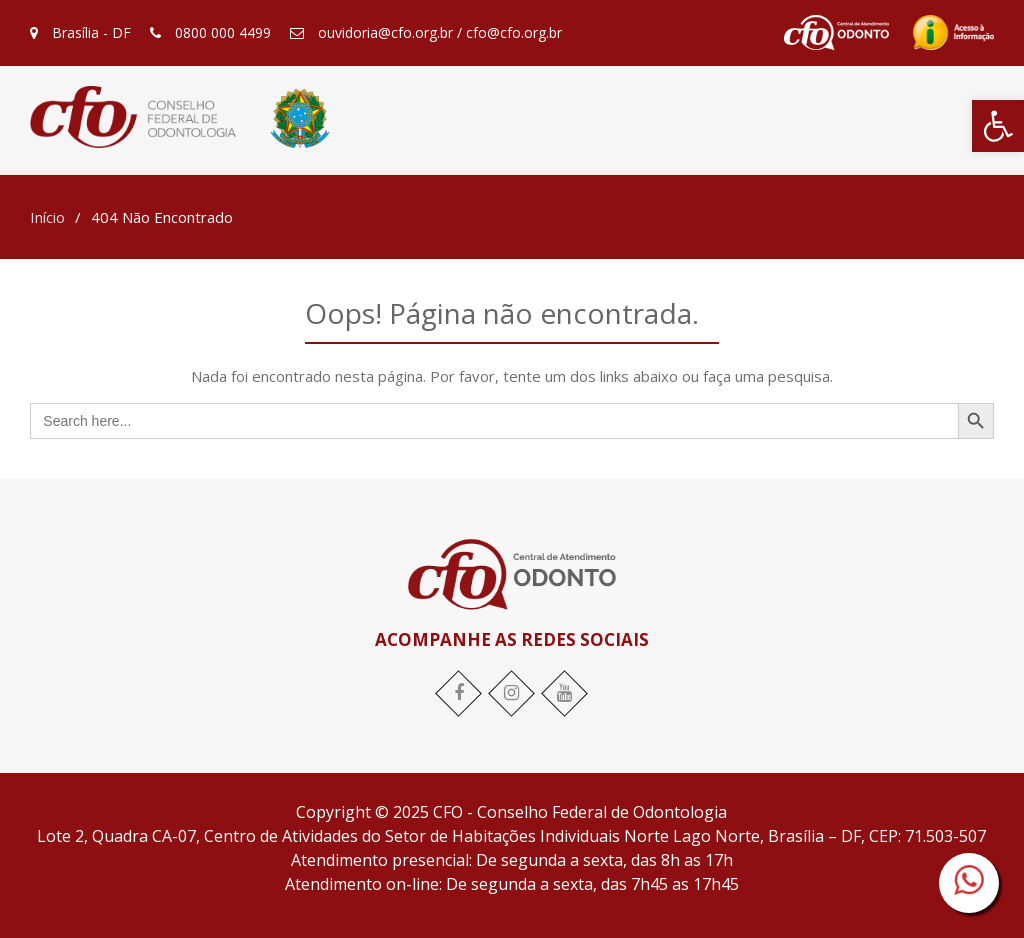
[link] (998, 126)
